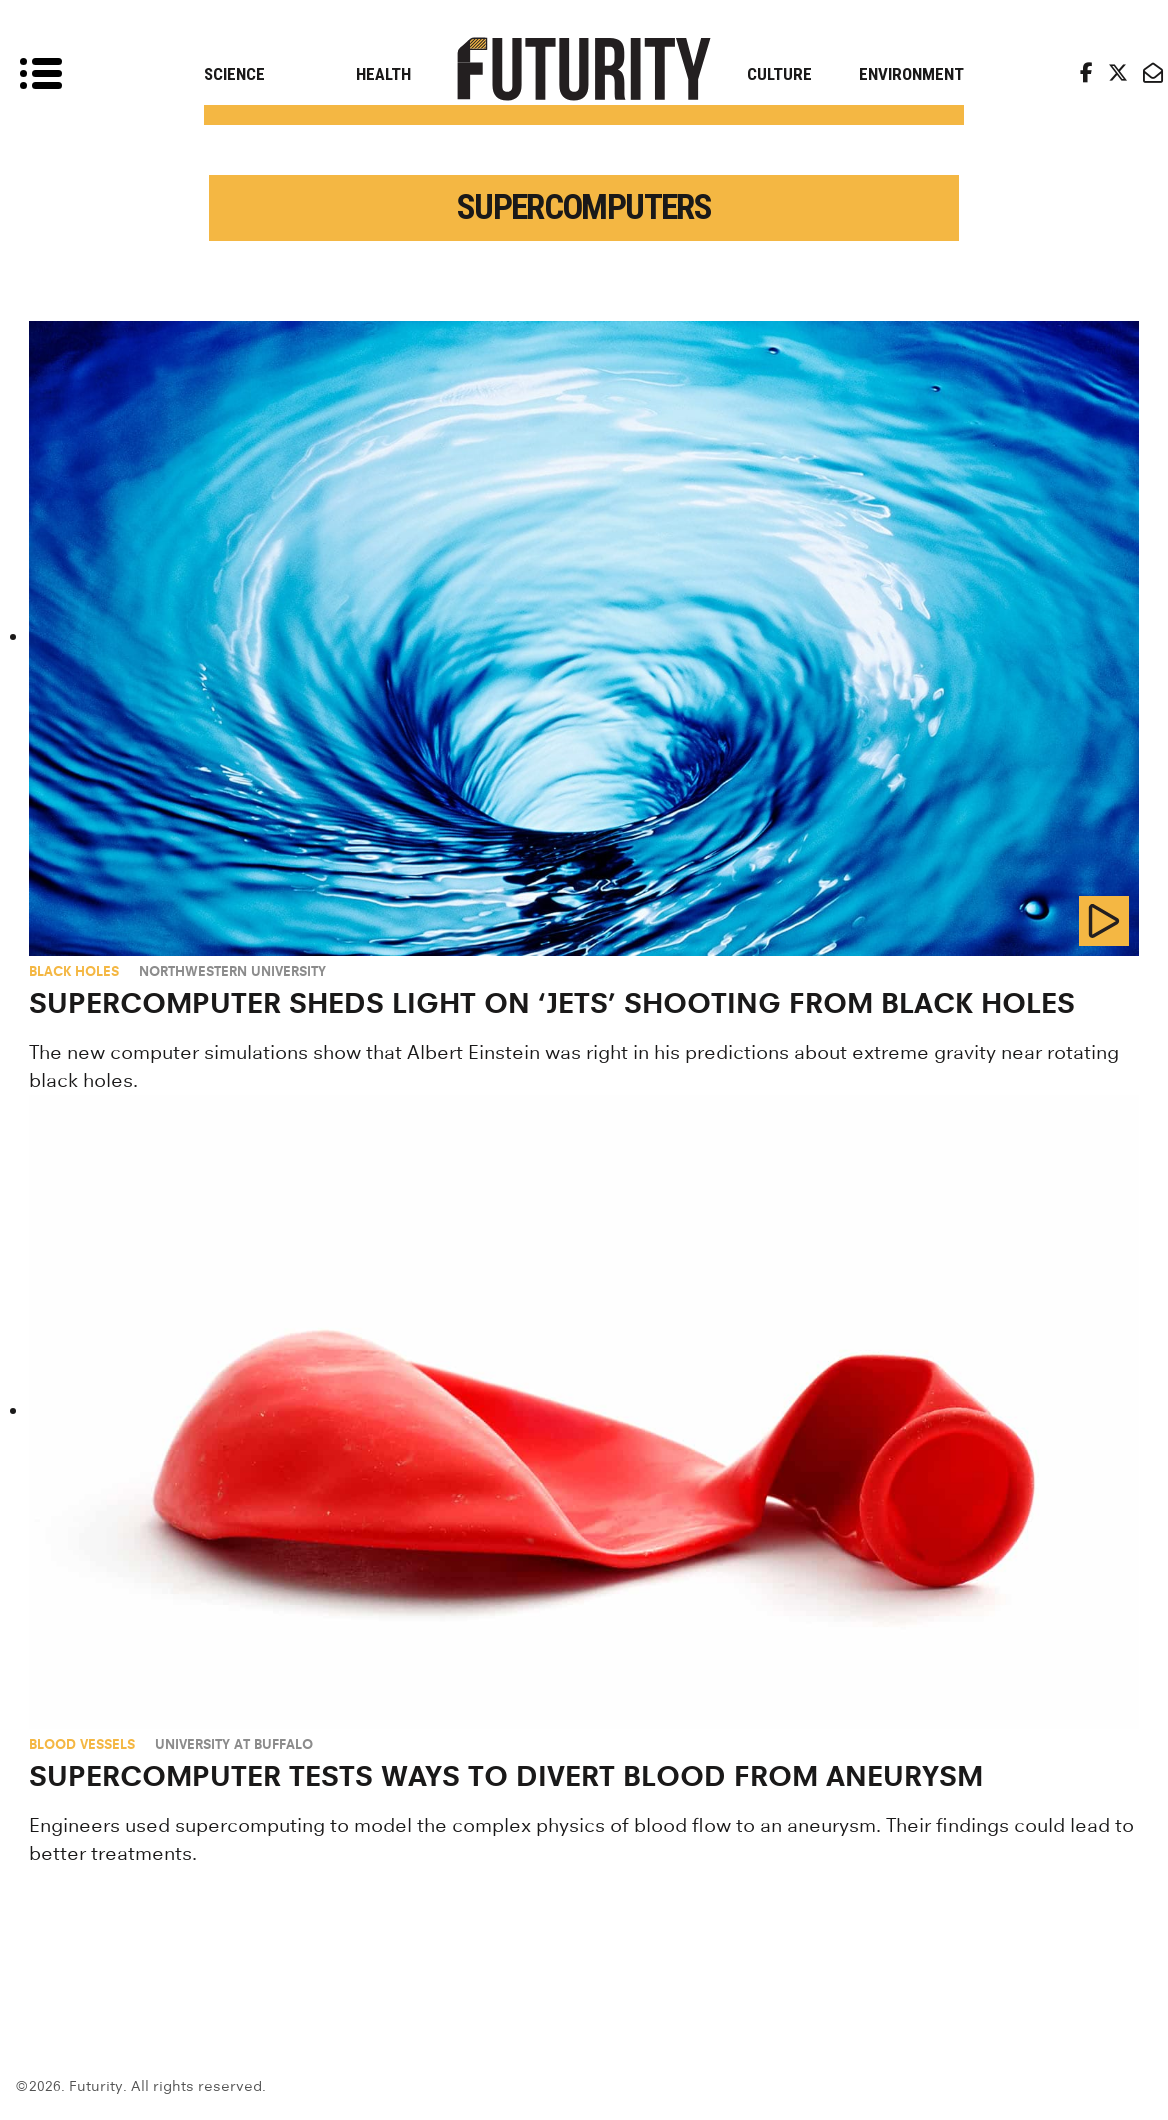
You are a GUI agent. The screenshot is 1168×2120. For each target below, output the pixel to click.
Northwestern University (232, 971)
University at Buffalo (234, 1744)
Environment (911, 74)
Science (234, 74)
